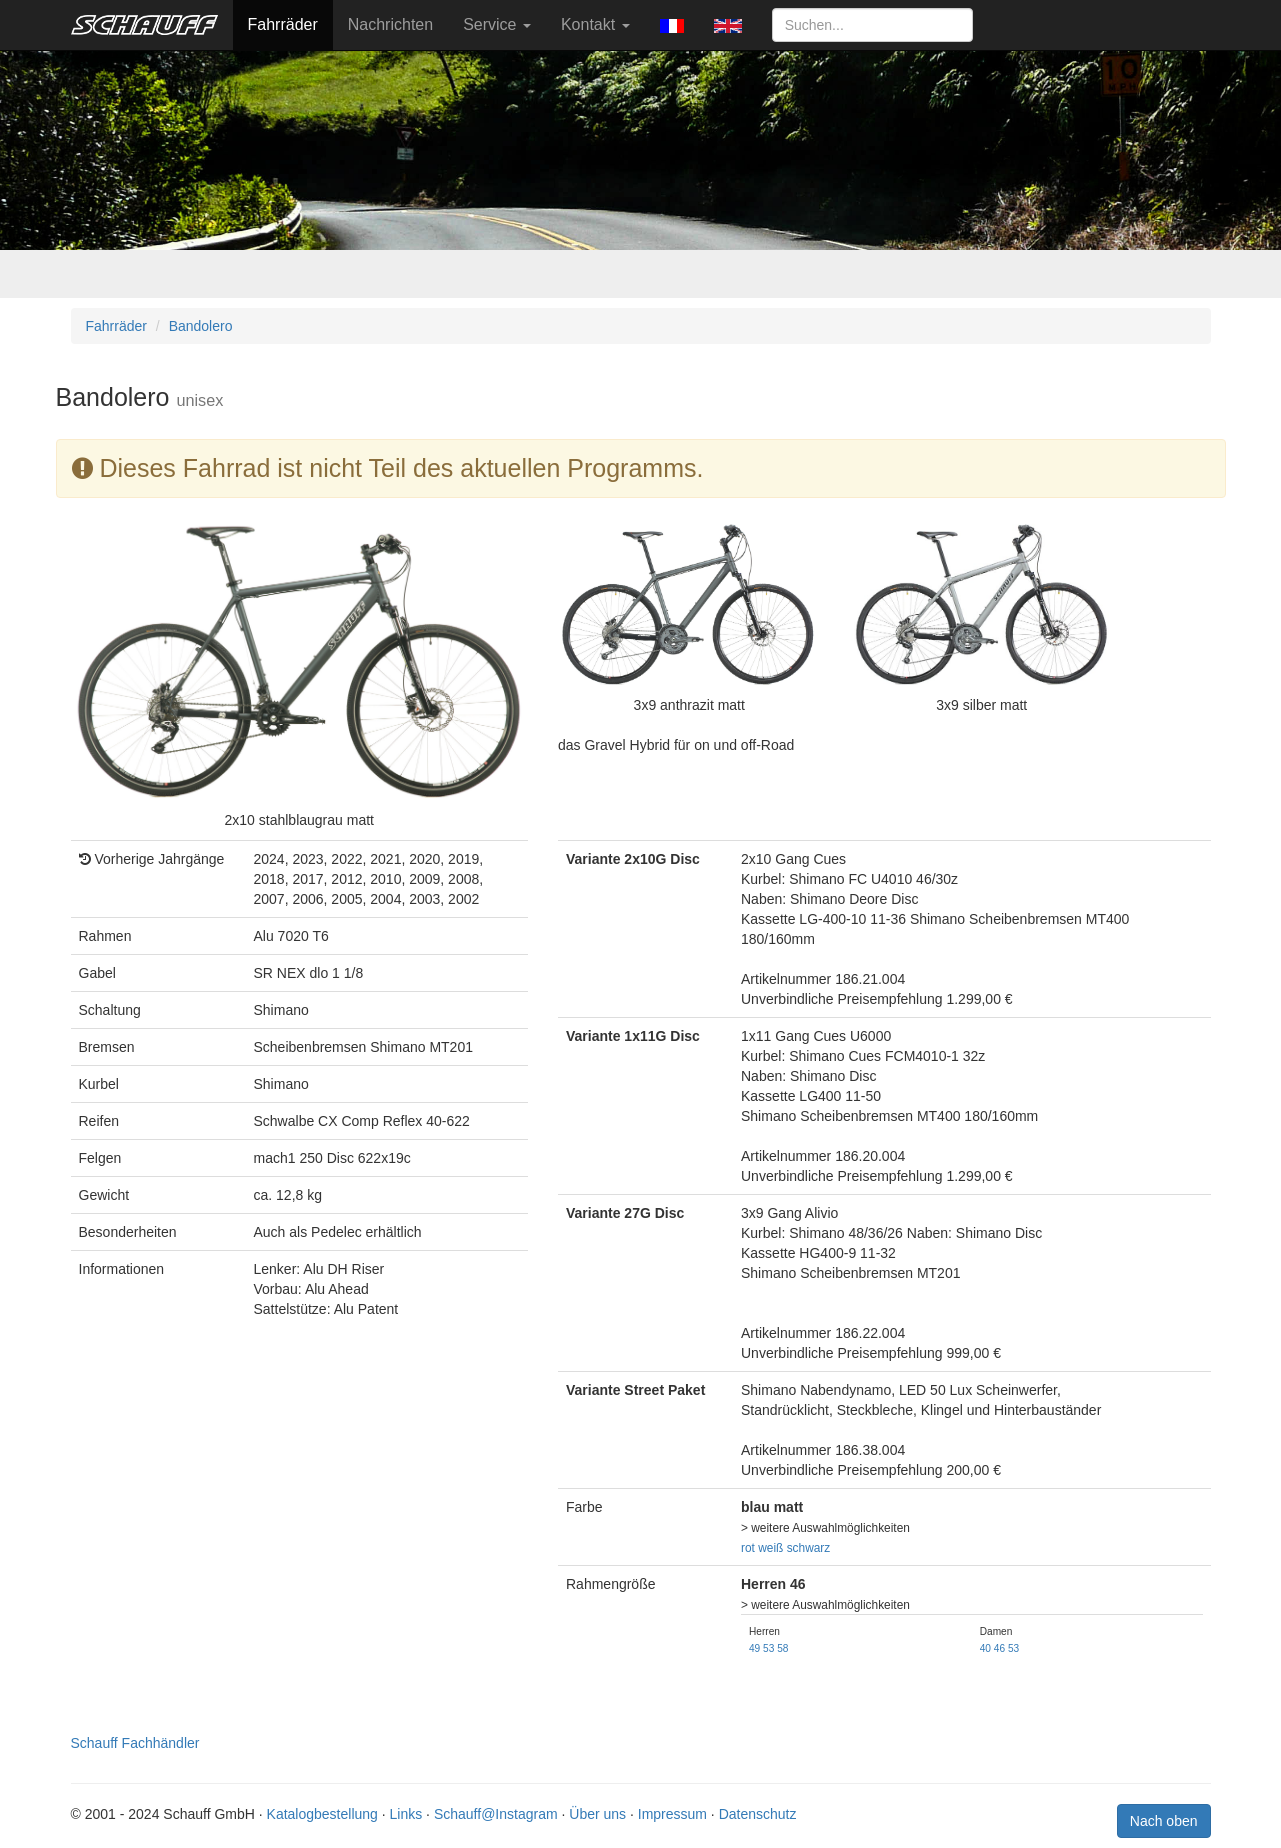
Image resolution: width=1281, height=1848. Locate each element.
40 (985, 1648)
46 (999, 1648)
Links (406, 1814)
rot (748, 1548)
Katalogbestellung (322, 1814)
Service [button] (497, 24)
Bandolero (201, 326)
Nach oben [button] (1164, 1821)
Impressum (672, 1814)
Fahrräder (283, 24)
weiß (770, 1548)
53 (768, 1648)
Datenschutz (758, 1814)
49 (754, 1648)
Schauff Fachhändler (135, 1743)
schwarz (809, 1548)
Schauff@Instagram (496, 1814)
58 (782, 1648)
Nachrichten (390, 24)
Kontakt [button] (595, 24)
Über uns (597, 1814)
